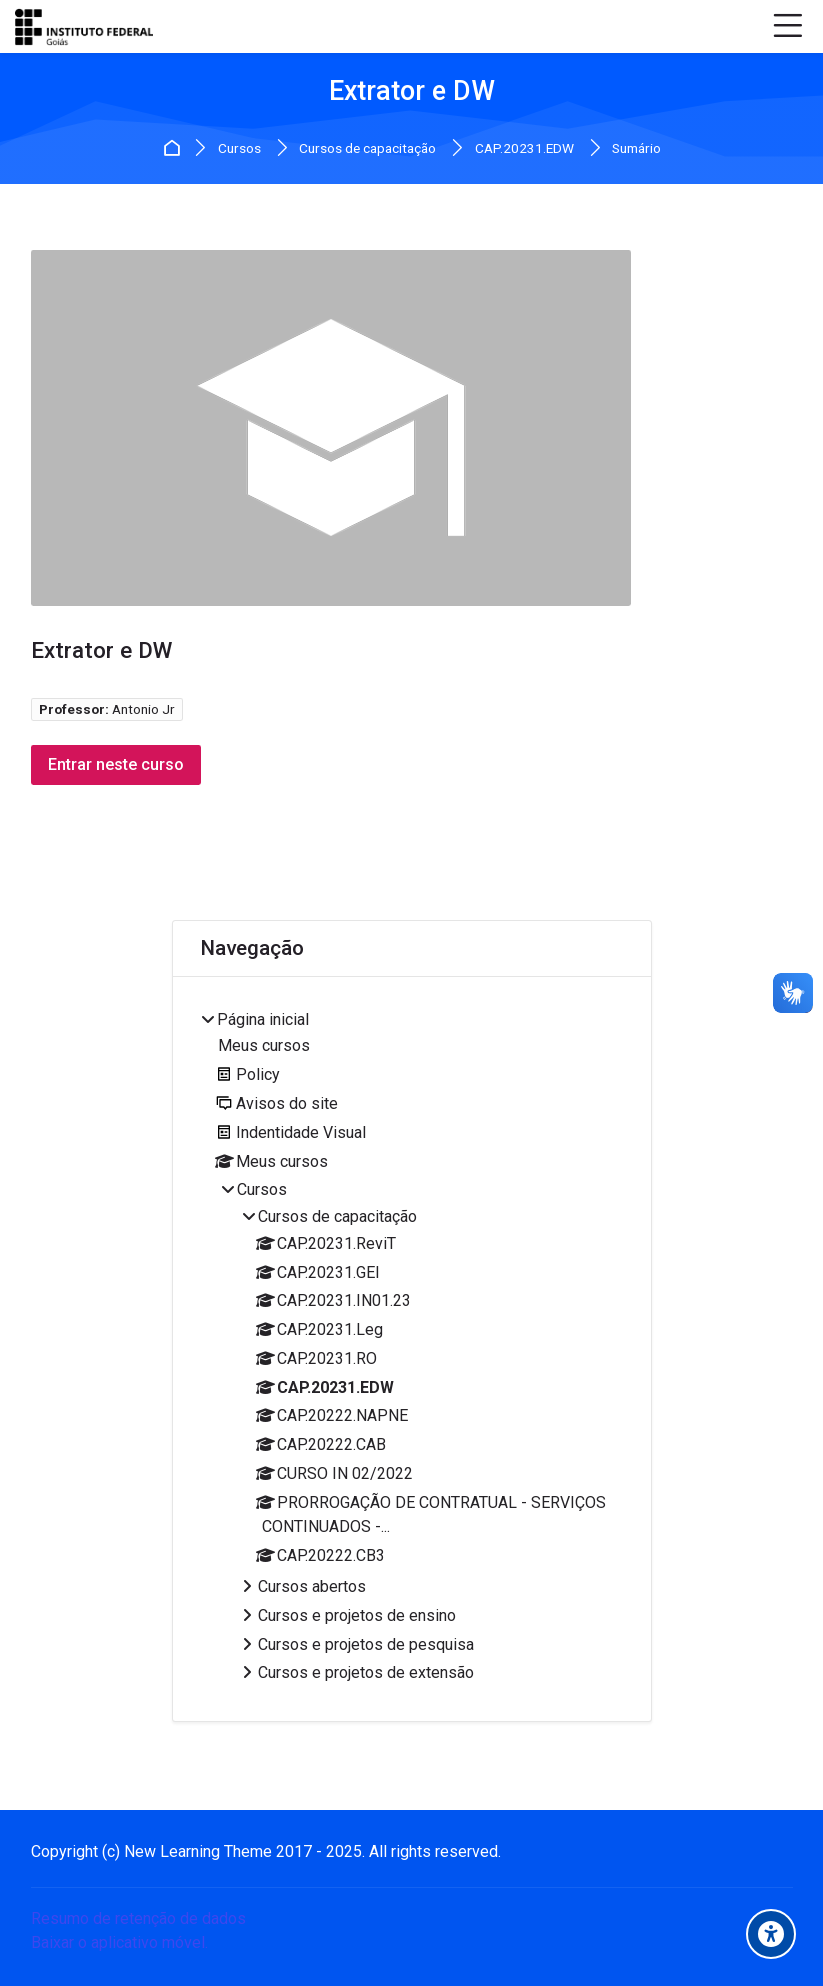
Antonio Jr (143, 709)
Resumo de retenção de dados (138, 1918)
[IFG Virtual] (84, 27)
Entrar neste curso (117, 764)
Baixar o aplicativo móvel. (119, 1942)
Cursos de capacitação (367, 149)
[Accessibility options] (771, 1934)
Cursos (239, 149)
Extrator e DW (412, 91)
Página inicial (175, 149)
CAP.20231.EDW (524, 149)
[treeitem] (411, 1349)
